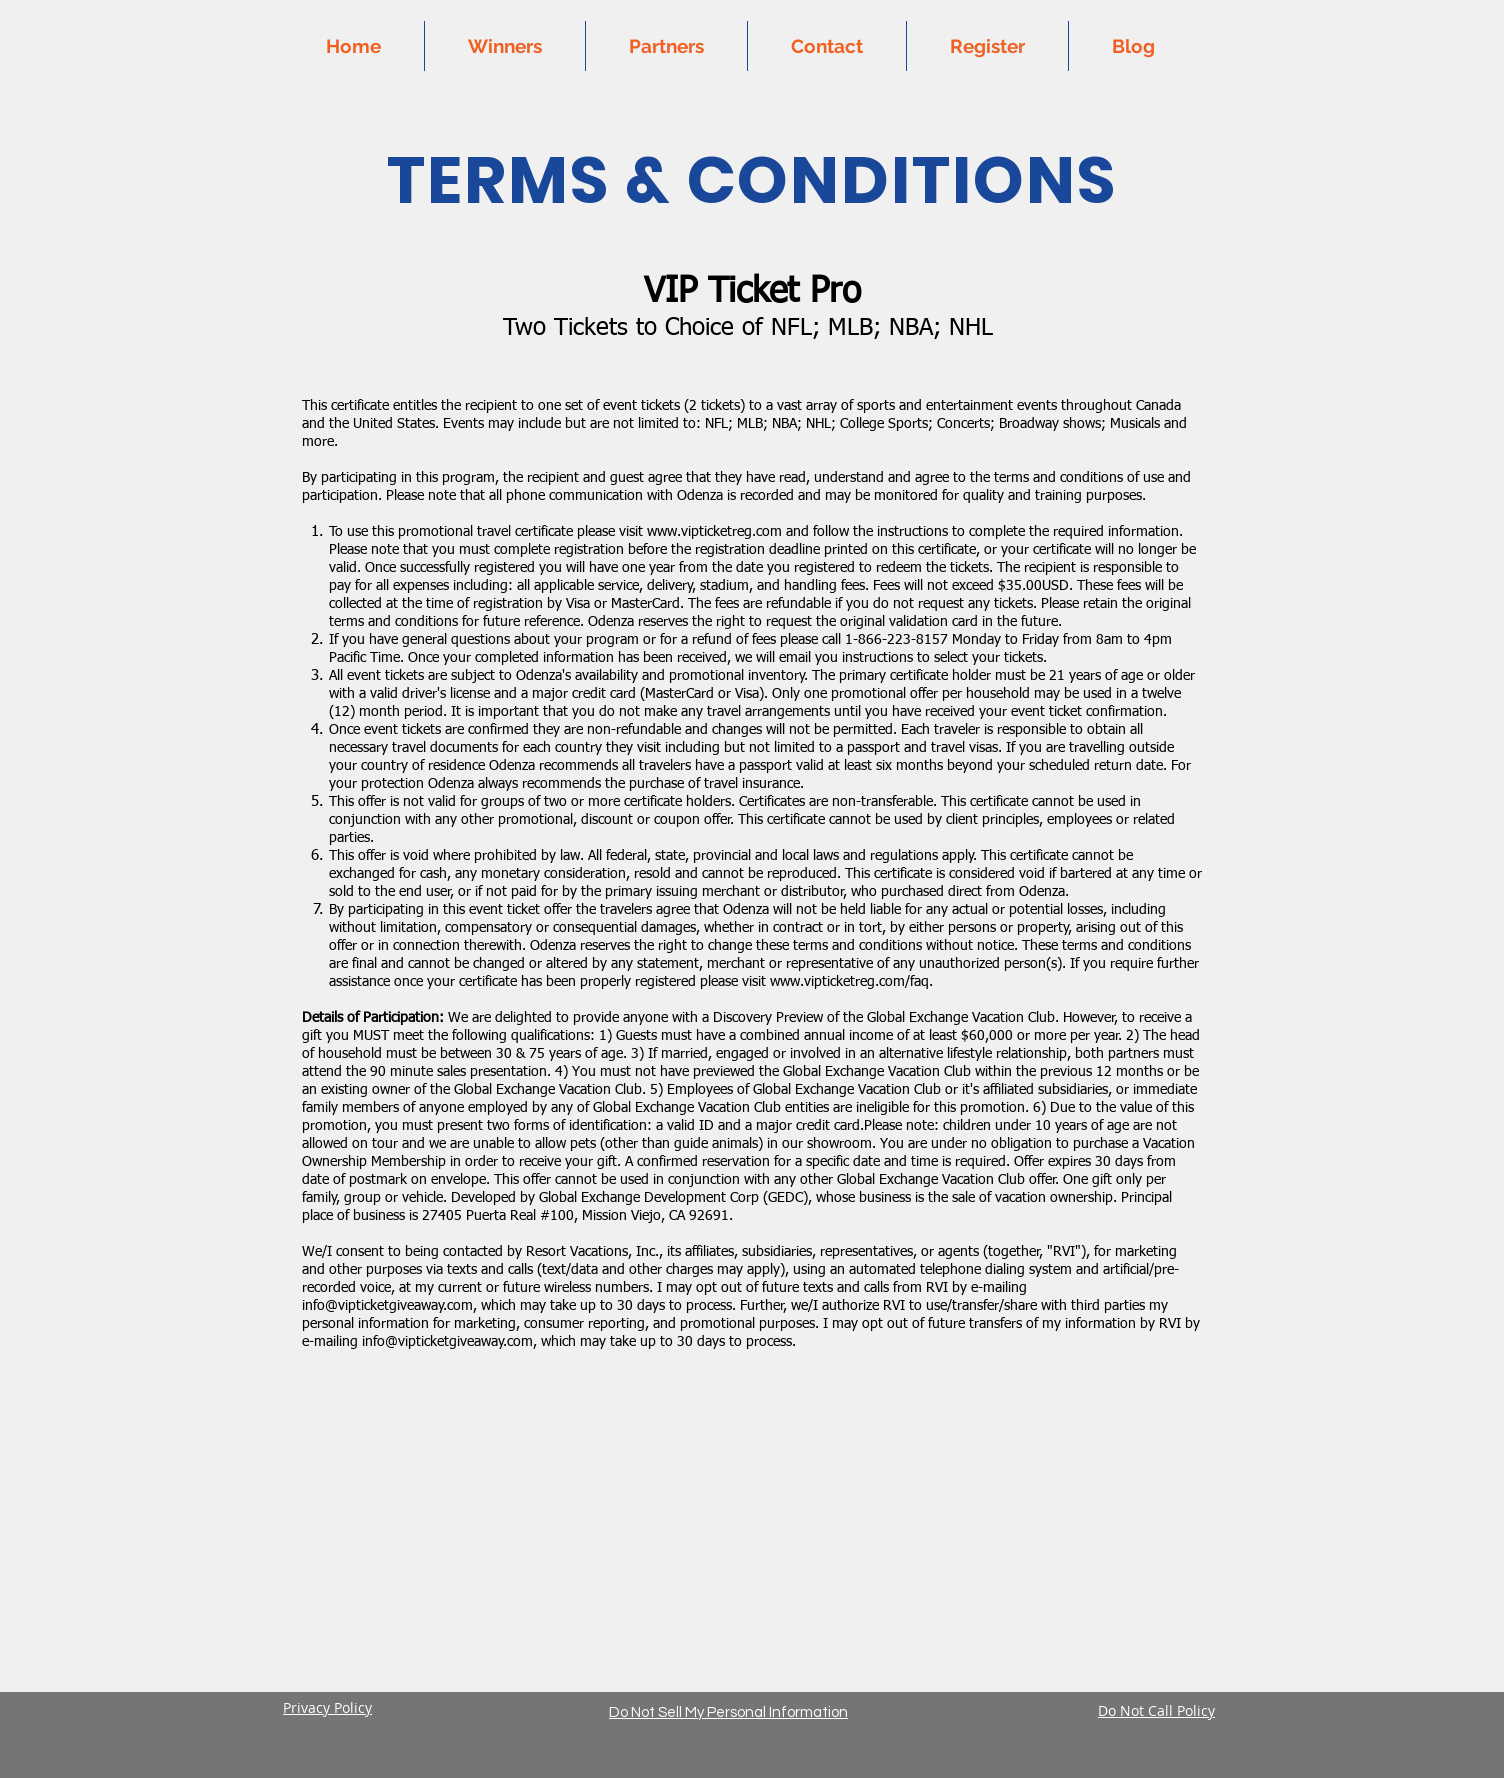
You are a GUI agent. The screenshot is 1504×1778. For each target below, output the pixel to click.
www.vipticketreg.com (714, 532)
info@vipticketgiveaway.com (387, 1306)
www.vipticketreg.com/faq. (851, 982)
